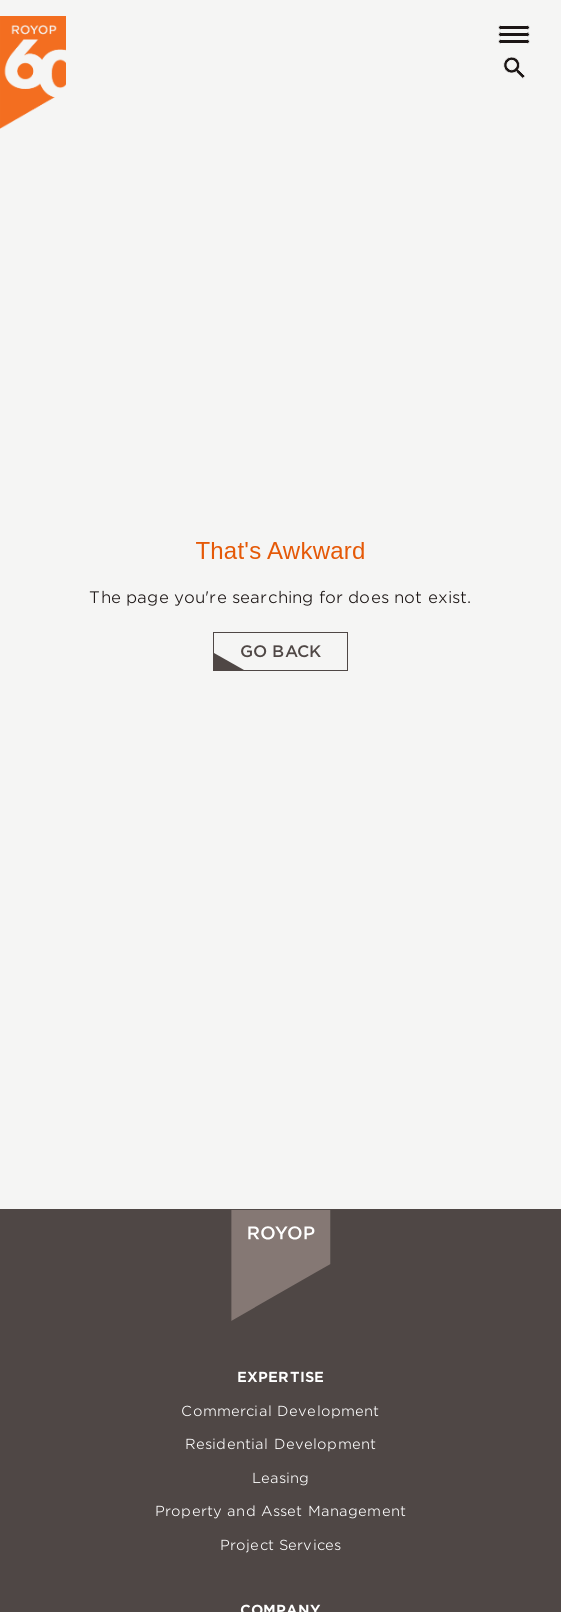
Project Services (280, 1545)
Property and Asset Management (280, 1511)
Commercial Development (280, 1411)
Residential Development (280, 1444)
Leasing (281, 1478)
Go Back (280, 651)
